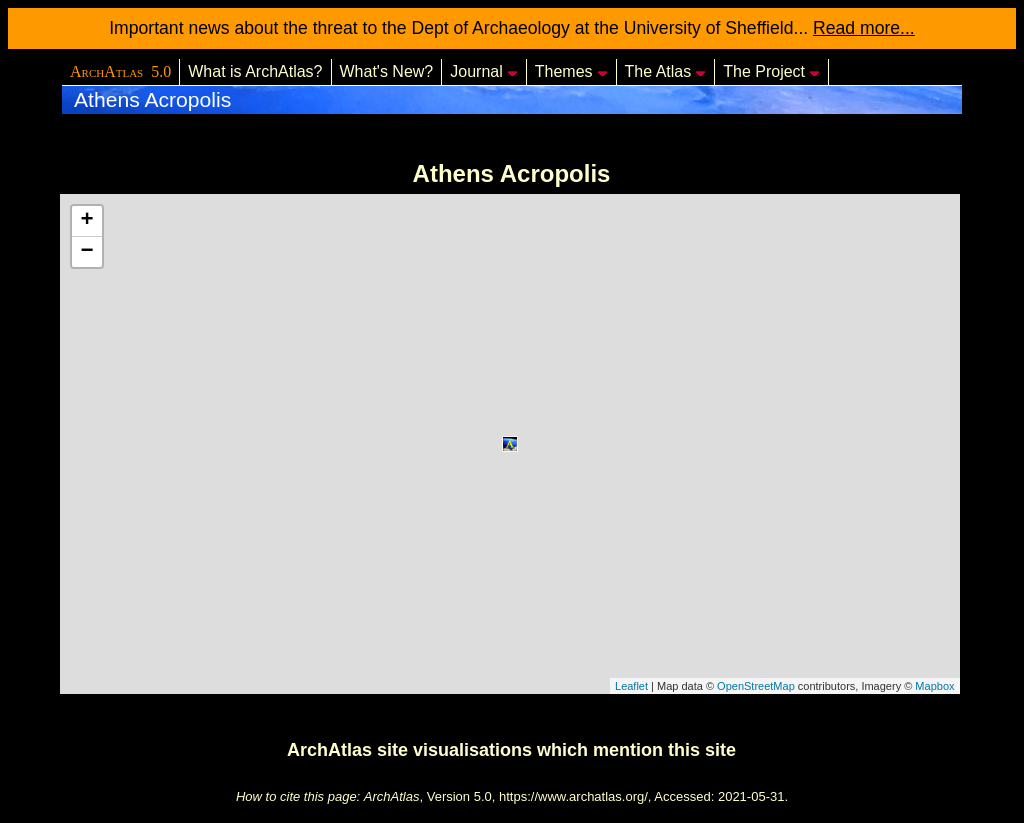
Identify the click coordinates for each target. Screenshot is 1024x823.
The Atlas (666, 71)
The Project (771, 71)
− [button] (86, 252)
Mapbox (934, 686)
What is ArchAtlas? (255, 71)
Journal (483, 71)
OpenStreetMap (756, 686)
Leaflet (631, 686)
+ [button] (86, 221)
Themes (571, 71)
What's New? (387, 71)
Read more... (864, 28)
